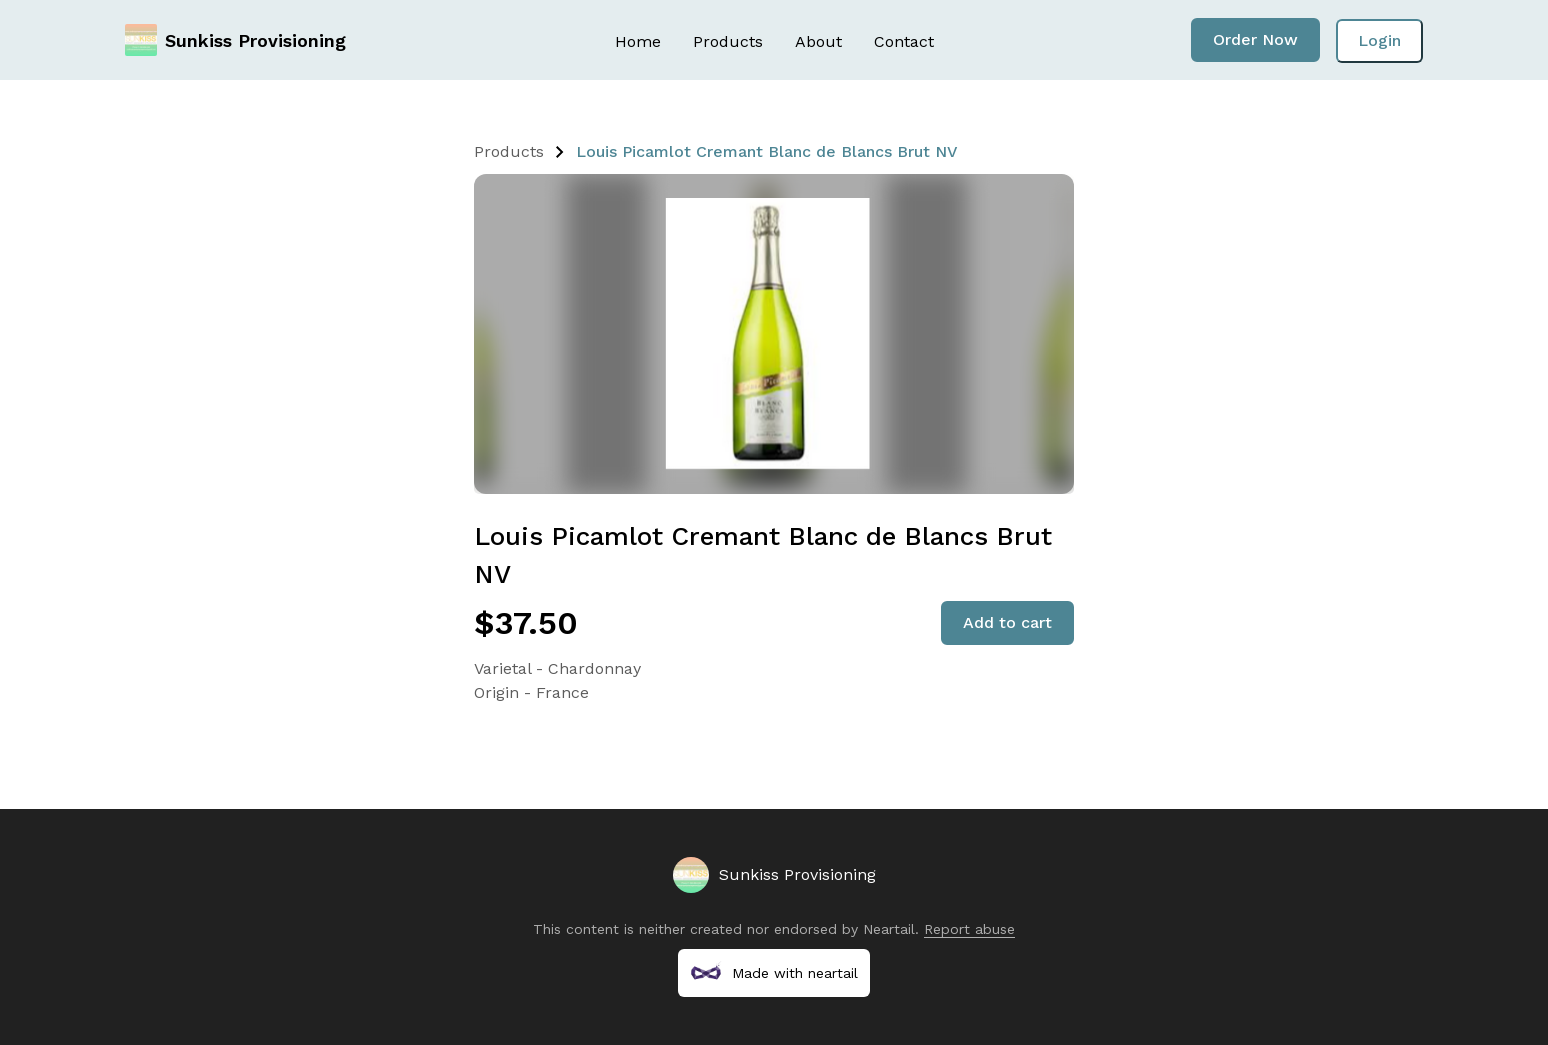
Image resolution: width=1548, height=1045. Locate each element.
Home (638, 41)
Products (728, 41)
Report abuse (969, 929)
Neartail (889, 929)
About (818, 41)
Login (1379, 40)
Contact (904, 41)
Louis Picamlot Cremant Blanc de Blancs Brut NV (767, 151)
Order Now (1255, 39)
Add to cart (1007, 622)
